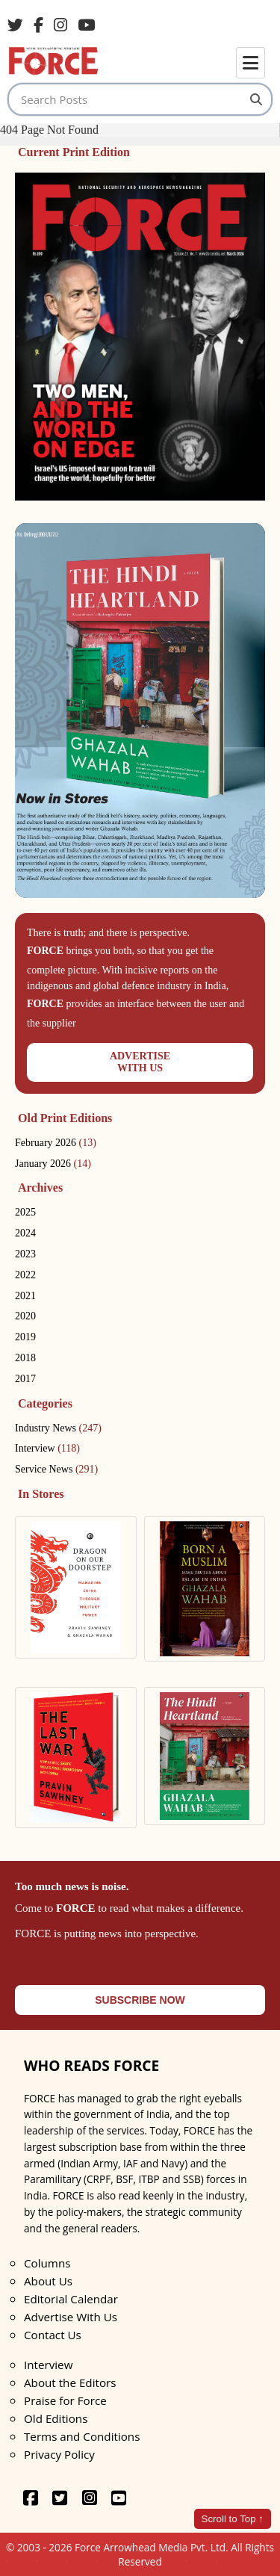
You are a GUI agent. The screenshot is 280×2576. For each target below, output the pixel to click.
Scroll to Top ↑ (233, 2518)
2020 (25, 1316)
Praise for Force (65, 2400)
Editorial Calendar (71, 2298)
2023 (25, 1254)
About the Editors (70, 2382)
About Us (48, 2280)
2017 (25, 1378)
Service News (56, 1469)
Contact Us (52, 2334)
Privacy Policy (59, 2454)
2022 (25, 1275)
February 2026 (55, 1142)
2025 (25, 1212)
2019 (25, 1337)
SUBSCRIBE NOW (140, 2000)
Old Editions (55, 2418)
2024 (25, 1233)
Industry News (58, 1428)
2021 (25, 1295)
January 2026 (53, 1163)
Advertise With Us (70, 2316)
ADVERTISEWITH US (140, 1062)
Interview (47, 1448)
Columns (47, 2262)
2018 (25, 1357)
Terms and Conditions (82, 2436)
